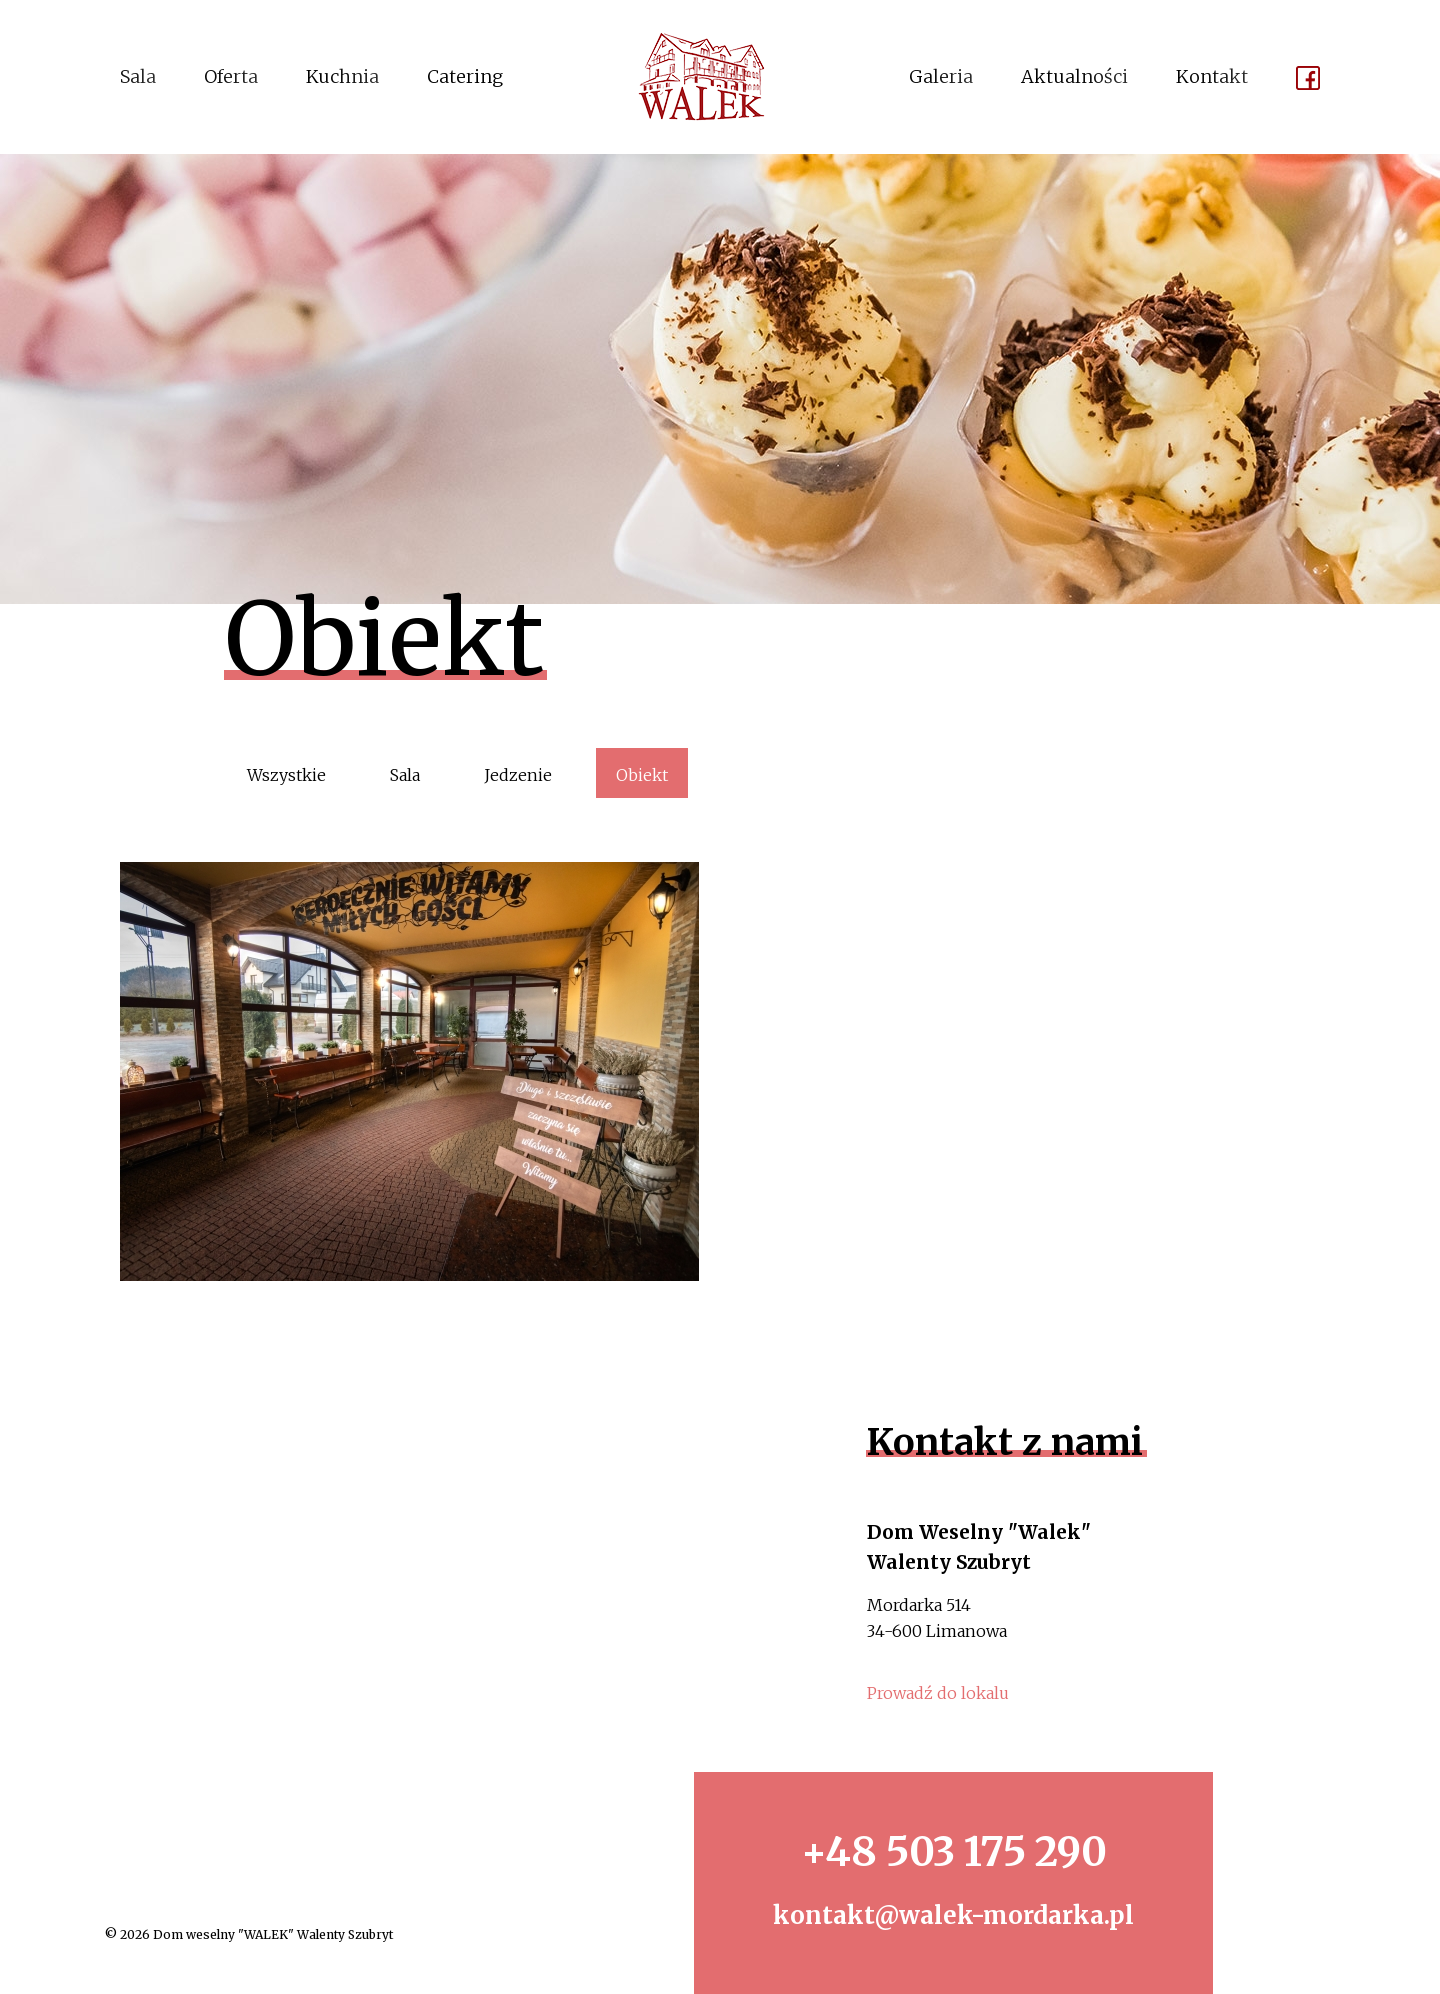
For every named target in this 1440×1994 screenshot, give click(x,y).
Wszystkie (286, 775)
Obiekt (642, 775)
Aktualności (1074, 76)
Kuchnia (342, 76)
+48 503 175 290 (954, 1852)
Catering (465, 76)
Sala (138, 76)
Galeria (941, 76)
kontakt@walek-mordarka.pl (953, 1915)
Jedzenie (518, 775)
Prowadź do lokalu (938, 1693)
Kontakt (1212, 76)
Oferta (231, 76)
